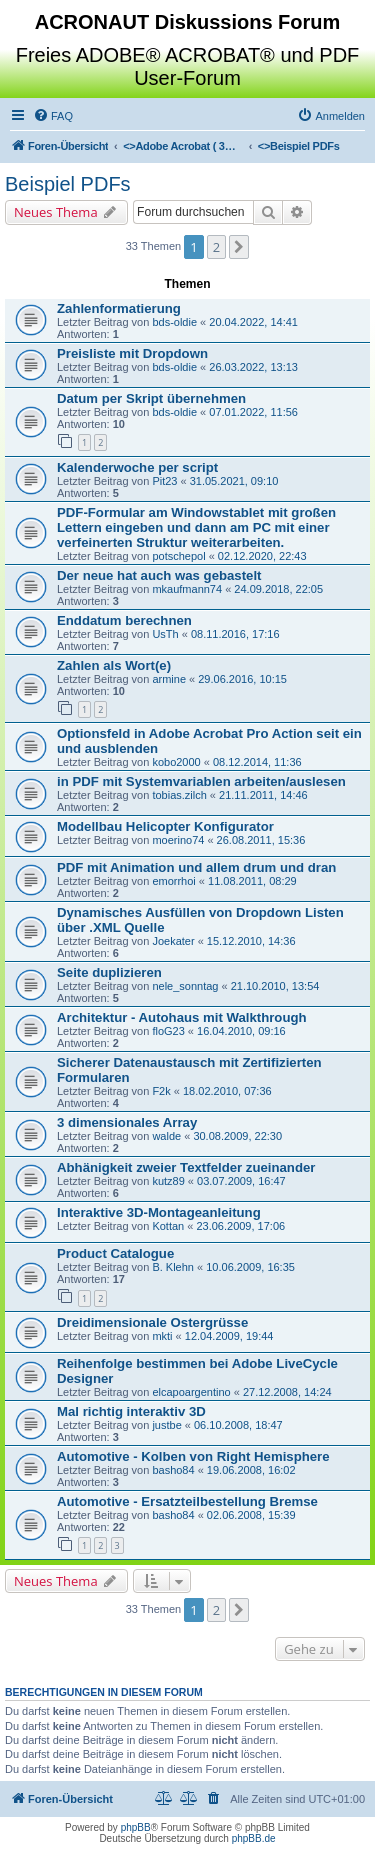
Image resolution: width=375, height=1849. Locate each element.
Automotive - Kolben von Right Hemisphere (193, 1456)
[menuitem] (53, 116)
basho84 (173, 1470)
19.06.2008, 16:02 (251, 1470)
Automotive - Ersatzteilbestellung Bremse (187, 1501)
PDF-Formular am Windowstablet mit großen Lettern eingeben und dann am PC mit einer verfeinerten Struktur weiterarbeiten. (196, 527)
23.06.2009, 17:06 (240, 1226)
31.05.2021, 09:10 (234, 481)
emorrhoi (173, 881)
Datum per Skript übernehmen (151, 398)
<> (183, 146)
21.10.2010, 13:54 (275, 986)
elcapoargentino (191, 1392)
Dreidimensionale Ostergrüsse (152, 1322)
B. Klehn (173, 1267)
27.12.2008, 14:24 (287, 1392)
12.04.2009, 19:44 (229, 1336)
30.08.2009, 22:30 (237, 1136)
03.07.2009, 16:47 (241, 1181)
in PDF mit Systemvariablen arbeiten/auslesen (201, 781)
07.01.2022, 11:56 (253, 412)
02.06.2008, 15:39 (251, 1515)
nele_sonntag (185, 986)
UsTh (165, 634)
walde (166, 1136)
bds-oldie (174, 322)
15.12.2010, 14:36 (251, 941)
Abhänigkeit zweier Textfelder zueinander (186, 1167)
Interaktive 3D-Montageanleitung (159, 1212)
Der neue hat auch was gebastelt (159, 575)
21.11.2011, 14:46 (263, 795)
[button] (239, 247)
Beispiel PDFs (68, 184)
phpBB (136, 1827)
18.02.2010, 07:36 (227, 1091)
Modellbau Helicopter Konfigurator (165, 826)
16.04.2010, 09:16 (241, 1031)
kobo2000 (176, 762)
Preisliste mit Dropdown (132, 353)
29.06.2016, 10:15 (242, 679)
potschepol (178, 556)
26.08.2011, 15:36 (261, 840)
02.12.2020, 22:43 (262, 556)
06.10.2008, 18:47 (238, 1425)
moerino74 (178, 840)
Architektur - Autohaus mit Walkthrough (182, 1017)
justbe (166, 1425)
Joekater (173, 941)
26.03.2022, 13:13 (253, 367)
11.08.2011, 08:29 (252, 881)
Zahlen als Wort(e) (114, 665)
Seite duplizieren (109, 972)
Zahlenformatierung (119, 308)
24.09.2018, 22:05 (278, 589)
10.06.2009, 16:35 (250, 1267)
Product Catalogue (115, 1253)
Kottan (168, 1226)
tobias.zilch (179, 795)
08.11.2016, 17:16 (235, 634)
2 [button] (216, 247)
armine (169, 679)
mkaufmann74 (187, 589)
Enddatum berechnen (124, 620)
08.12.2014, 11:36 (257, 762)
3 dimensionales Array (127, 1122)
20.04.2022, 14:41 (253, 322)
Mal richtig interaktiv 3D (131, 1411)
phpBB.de (254, 1838)
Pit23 (164, 481)
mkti (162, 1336)
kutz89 (168, 1181)
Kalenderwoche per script (137, 467)
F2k (161, 1091)
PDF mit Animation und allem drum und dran (196, 867)
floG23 (168, 1031)
